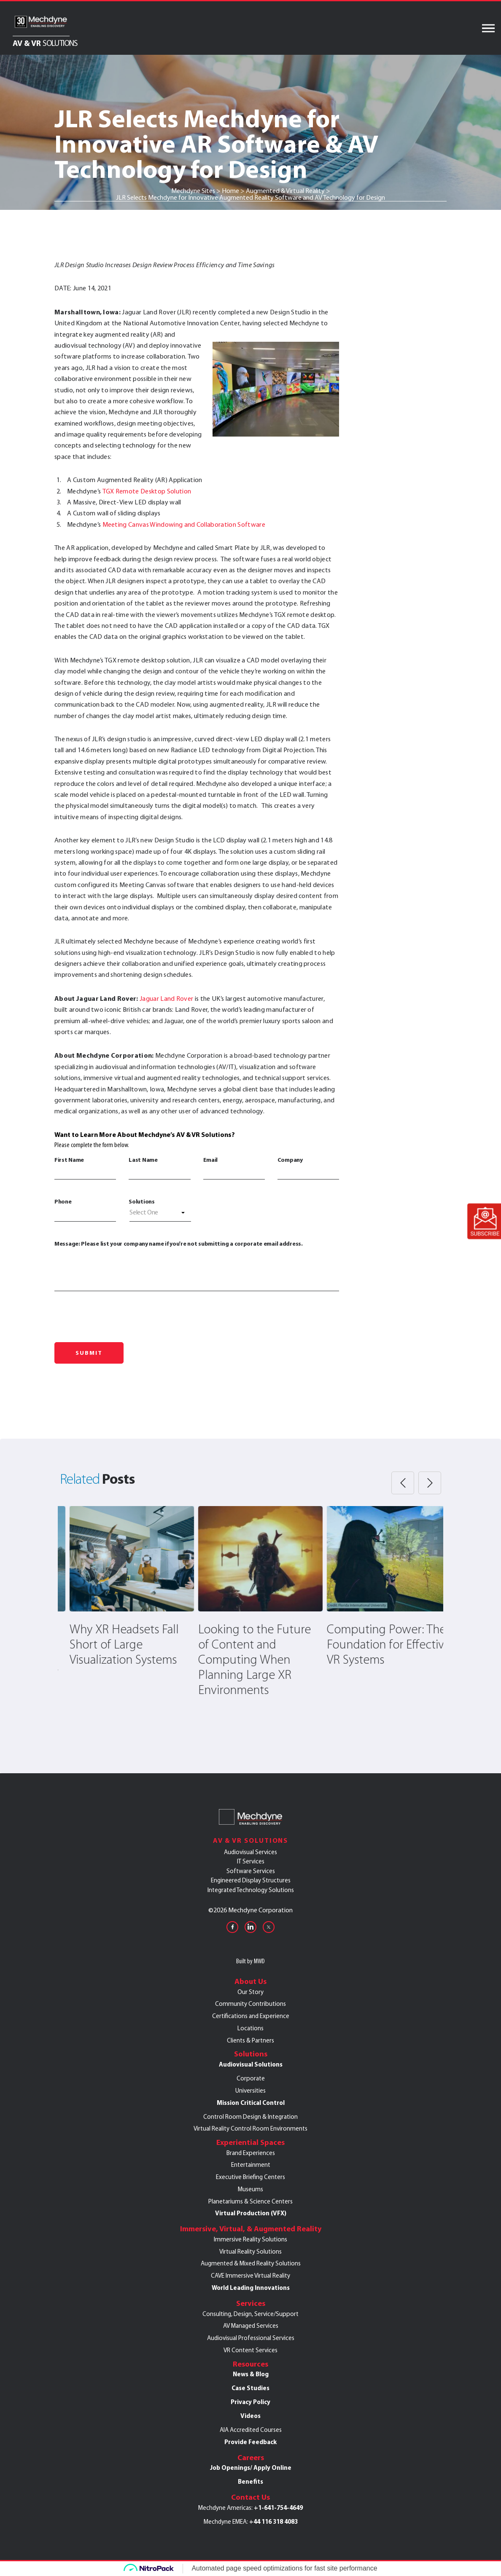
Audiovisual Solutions (251, 2064)
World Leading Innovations (251, 2288)
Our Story (250, 1992)
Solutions (141, 1201)
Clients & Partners (250, 2040)
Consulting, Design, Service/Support (250, 2314)
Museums (250, 2189)
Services (250, 2303)
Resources (250, 2364)
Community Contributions (250, 2004)
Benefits (250, 2481)
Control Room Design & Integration (250, 2116)
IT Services (250, 1861)
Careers (250, 2457)
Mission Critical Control (251, 2103)
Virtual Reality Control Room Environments (250, 2128)
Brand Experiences (250, 2153)
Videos (250, 2416)
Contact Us (250, 2497)
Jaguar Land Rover (166, 998)
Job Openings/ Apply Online (250, 2467)
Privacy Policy (250, 2402)
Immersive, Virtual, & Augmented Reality (250, 2228)
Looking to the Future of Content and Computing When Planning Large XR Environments (373, 1659)
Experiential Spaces (250, 2142)
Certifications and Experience (250, 2016)
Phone (85, 1209)
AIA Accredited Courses (251, 2430)
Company (308, 1167)
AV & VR (45, 42)
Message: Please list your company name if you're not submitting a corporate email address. (196, 1265)
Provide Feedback (250, 2442)
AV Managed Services (250, 2325)
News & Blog (251, 2374)
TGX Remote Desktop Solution (146, 491)
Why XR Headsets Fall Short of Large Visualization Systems (243, 1644)
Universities (250, 2090)
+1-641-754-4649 (278, 2508)
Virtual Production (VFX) (250, 2213)
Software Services (250, 1871)
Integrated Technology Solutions (250, 1890)
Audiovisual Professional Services (250, 2338)
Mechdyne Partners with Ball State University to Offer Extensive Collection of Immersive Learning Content (118, 1667)
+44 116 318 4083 (273, 2521)
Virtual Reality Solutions (250, 2251)
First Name (85, 1167)
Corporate (251, 2078)
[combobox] (160, 1214)
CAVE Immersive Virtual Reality (250, 2275)
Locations (250, 2028)
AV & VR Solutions (250, 1840)
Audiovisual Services (250, 1852)
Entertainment (250, 2165)
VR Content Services (250, 2350)
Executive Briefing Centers (250, 2177)
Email (234, 1167)
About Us (250, 1981)
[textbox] (160, 1212)
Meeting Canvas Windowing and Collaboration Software (183, 524)
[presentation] (118, 1319)
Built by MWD (250, 1961)
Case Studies (250, 2388)
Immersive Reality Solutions (250, 2239)
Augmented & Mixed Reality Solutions (251, 2263)
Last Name (159, 1167)
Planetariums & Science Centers (250, 2201)
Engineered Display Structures (251, 1880)
